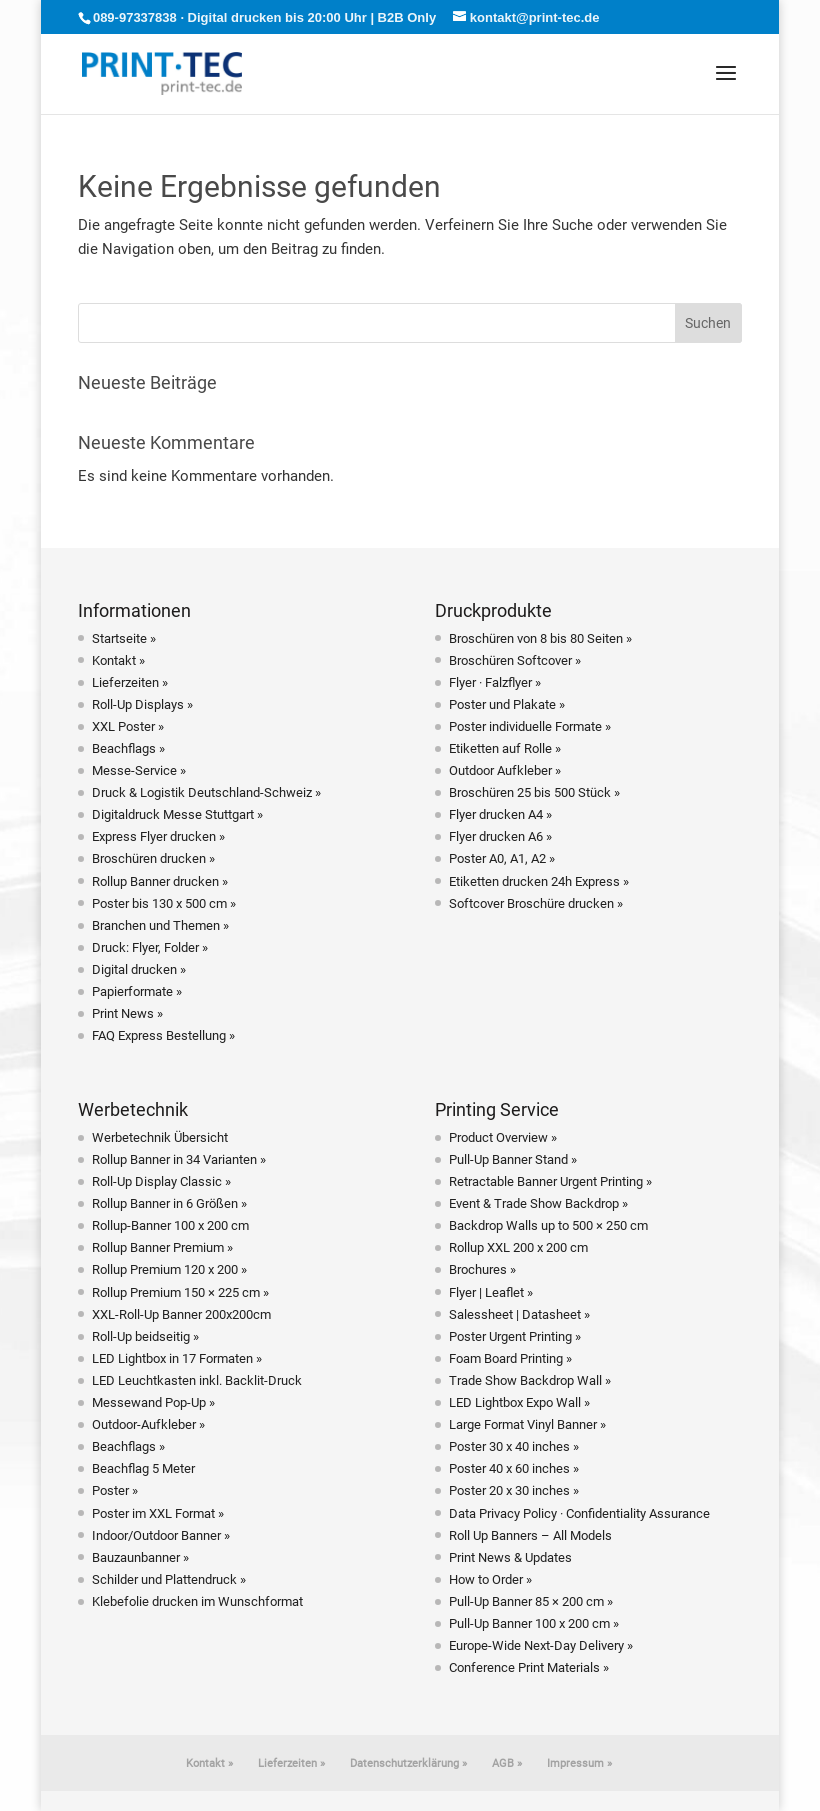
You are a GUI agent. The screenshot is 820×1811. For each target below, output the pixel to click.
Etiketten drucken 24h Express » (539, 881)
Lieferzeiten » (130, 682)
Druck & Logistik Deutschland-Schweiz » (206, 792)
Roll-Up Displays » (142, 704)
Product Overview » (503, 1137)
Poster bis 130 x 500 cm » (164, 903)
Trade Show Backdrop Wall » (530, 1380)
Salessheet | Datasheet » (519, 1314)
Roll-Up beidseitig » (145, 1336)
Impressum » (579, 1763)
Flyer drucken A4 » (500, 814)
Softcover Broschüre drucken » (536, 903)
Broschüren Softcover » (515, 660)
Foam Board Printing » (510, 1358)
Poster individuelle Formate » (530, 726)
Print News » (127, 1013)
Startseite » (124, 638)
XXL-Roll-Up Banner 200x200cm (181, 1314)
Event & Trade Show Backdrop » (538, 1203)
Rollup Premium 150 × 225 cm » (180, 1292)
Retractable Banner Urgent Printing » (550, 1181)
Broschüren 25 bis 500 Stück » (534, 792)
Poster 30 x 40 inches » (514, 1446)
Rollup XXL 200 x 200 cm (518, 1247)
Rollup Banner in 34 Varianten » (179, 1159)
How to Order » (490, 1579)
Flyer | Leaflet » (491, 1292)
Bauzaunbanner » (140, 1557)
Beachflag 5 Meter (143, 1468)
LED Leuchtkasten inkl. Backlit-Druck (197, 1380)
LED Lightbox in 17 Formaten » (177, 1358)
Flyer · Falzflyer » (495, 682)
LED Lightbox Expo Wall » (519, 1402)
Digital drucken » (139, 969)
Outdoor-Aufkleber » (148, 1424)
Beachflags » (128, 748)
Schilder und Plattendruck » (169, 1579)
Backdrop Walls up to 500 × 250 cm (548, 1225)
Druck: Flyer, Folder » (150, 947)
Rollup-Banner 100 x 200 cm (170, 1225)
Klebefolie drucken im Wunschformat (197, 1601)
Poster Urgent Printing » (515, 1336)
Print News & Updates (510, 1557)
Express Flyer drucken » (158, 836)
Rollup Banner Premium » (162, 1247)
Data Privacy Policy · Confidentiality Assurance (579, 1513)
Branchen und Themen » (160, 925)
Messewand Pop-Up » (153, 1402)
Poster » (115, 1490)
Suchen (708, 323)
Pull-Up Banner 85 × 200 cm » (531, 1601)
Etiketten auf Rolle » (505, 748)
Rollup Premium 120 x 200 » (169, 1269)
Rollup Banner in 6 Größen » (169, 1203)
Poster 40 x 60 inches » (514, 1468)
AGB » (507, 1763)
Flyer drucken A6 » (500, 836)
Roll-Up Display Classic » (161, 1181)
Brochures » (482, 1269)
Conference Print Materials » (529, 1667)
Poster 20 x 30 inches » (514, 1490)
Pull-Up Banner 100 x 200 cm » (534, 1623)
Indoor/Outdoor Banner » (161, 1535)
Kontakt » (118, 660)
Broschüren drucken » (153, 858)
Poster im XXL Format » (158, 1513)
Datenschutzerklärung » (408, 1763)
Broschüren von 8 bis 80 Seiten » (540, 638)
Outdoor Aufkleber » (505, 770)
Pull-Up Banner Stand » (513, 1159)
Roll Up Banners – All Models (530, 1535)
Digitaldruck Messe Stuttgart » (177, 814)
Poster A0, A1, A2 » (502, 858)
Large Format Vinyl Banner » (527, 1424)
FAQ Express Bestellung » (163, 1035)
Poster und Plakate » (507, 704)
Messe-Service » (139, 770)
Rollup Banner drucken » (160, 881)
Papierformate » (137, 991)
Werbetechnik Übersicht (160, 1137)
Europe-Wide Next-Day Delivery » (541, 1645)
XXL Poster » (128, 726)
